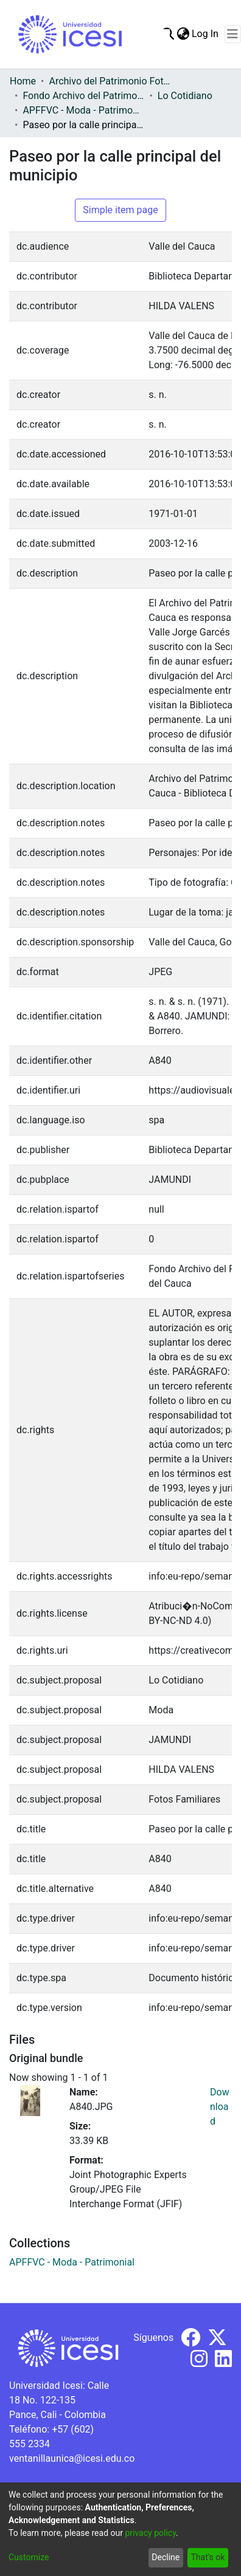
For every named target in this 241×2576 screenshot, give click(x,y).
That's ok (207, 2557)
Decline (166, 2557)
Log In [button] (206, 33)
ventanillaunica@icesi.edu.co (71, 2458)
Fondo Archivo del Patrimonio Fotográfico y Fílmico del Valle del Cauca (83, 95)
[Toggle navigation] (233, 34)
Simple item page (120, 210)
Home (23, 81)
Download (219, 2106)
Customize (29, 2557)
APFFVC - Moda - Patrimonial (83, 110)
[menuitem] (182, 34)
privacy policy (150, 2533)
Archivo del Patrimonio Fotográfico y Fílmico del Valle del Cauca (109, 81)
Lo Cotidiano (185, 95)
